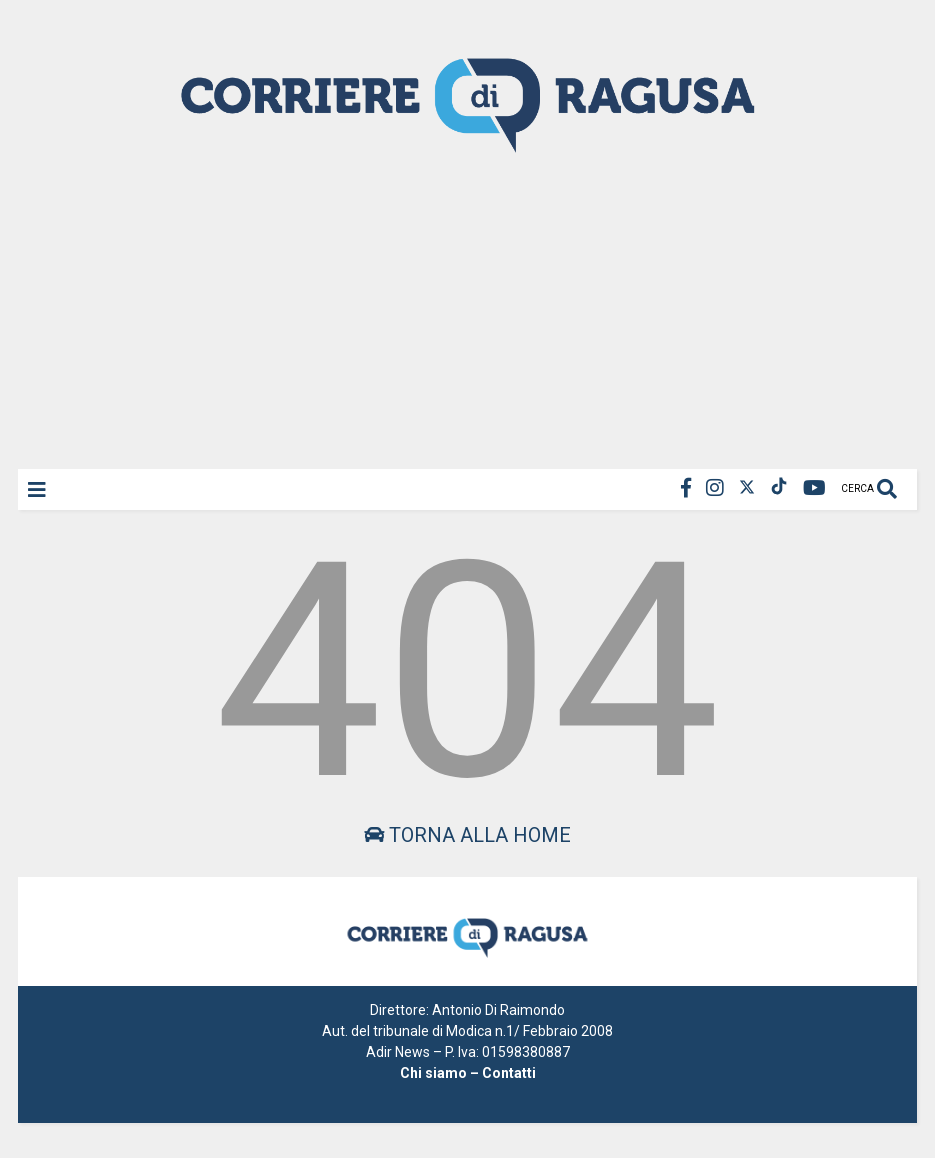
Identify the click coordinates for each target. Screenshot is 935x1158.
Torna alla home (467, 835)
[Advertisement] (467, 309)
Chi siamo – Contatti (468, 1073)
